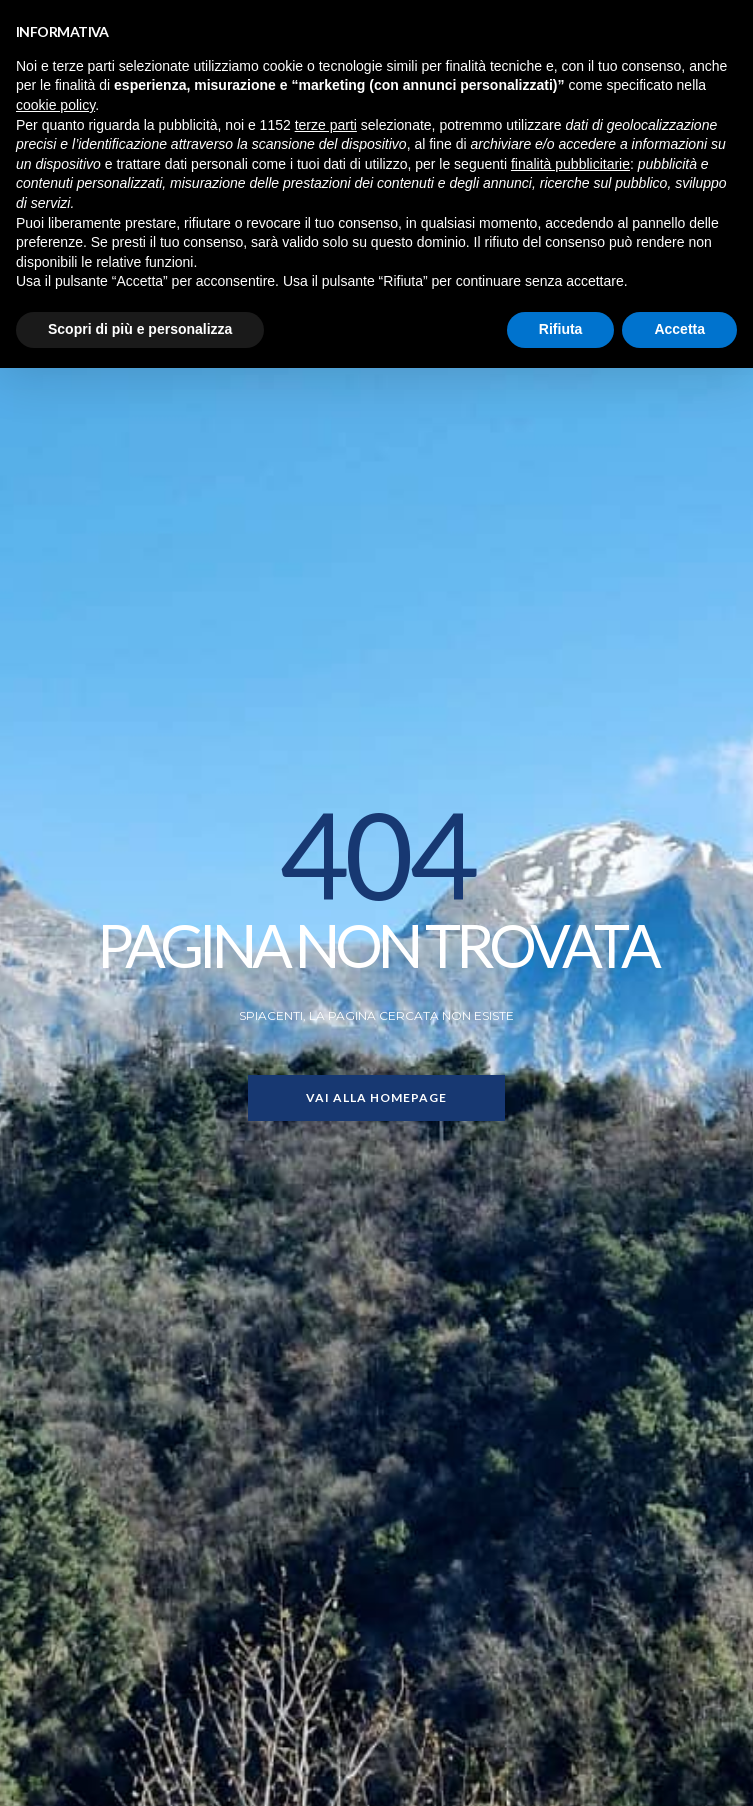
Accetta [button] (679, 329)
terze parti (326, 125)
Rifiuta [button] (561, 329)
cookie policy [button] (55, 105)
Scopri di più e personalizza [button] (140, 329)
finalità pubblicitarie (570, 164)
